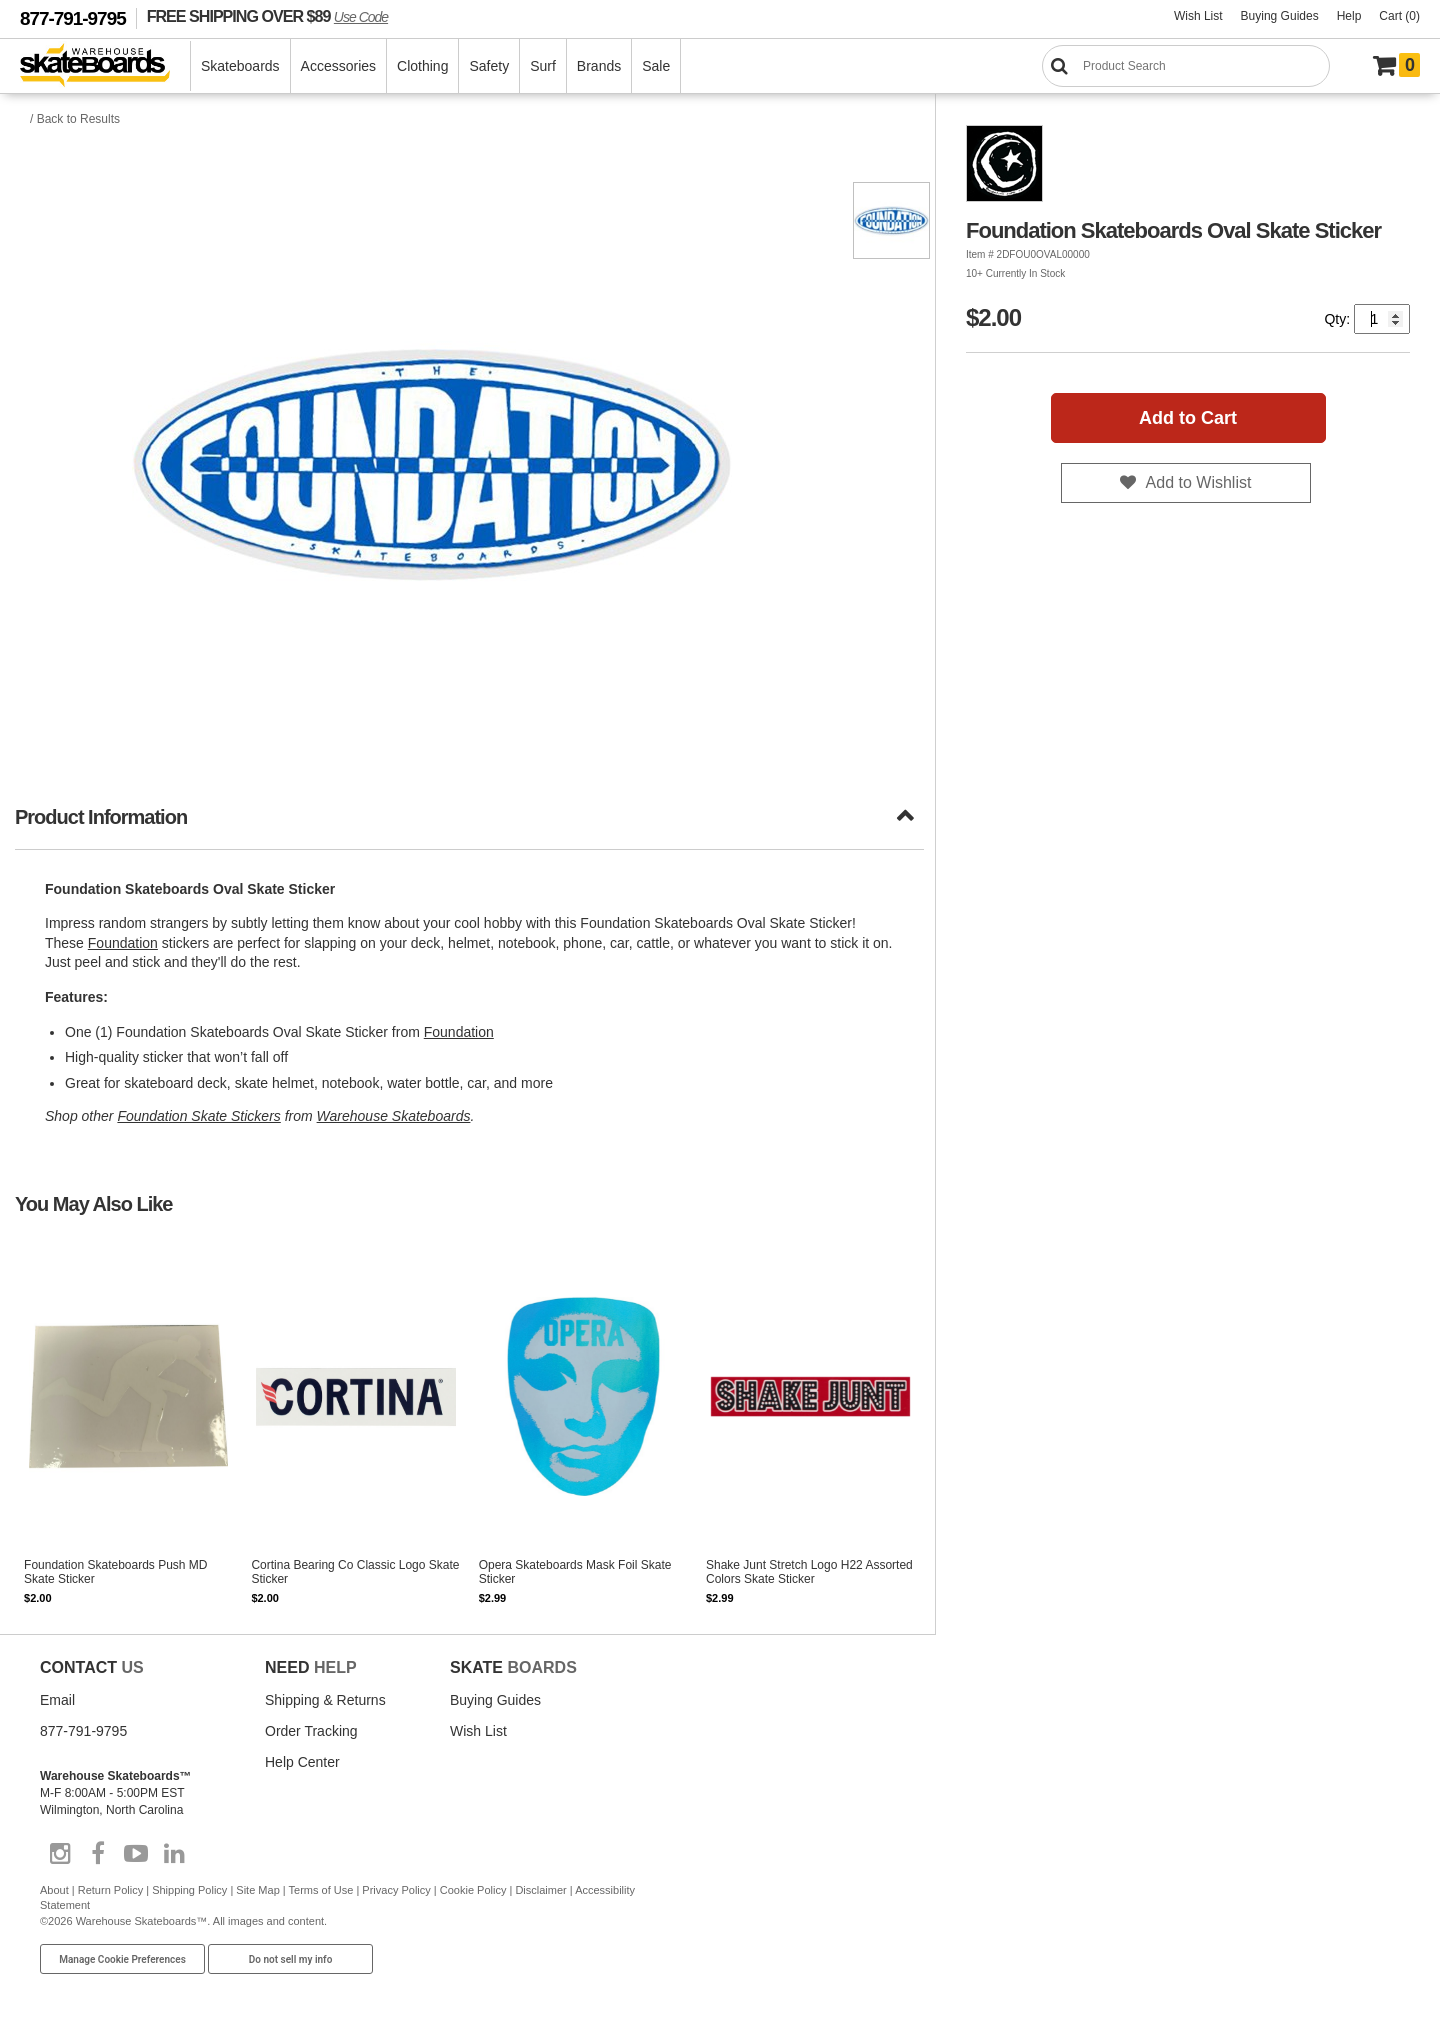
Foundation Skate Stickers (198, 1116)
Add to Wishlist (1199, 482)
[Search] (1186, 66)
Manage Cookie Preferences (122, 1959)
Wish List (1198, 16)
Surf (543, 66)
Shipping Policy (189, 1890)
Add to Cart (1188, 418)
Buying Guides (1280, 16)
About (54, 1890)
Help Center (302, 1762)
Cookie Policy (473, 1890)
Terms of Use (321, 1890)
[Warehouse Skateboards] (105, 66)
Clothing (422, 66)
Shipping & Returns (325, 1700)
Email (57, 1700)
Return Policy (110, 1890)
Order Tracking (311, 1731)
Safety (489, 66)
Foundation (123, 943)
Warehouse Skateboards (394, 1116)
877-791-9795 (73, 18)
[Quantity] (1382, 319)
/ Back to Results (75, 119)
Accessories (338, 66)
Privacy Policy (396, 1890)
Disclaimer (540, 1890)
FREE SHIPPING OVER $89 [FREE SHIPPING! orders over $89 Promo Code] (267, 16)
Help (1349, 16)
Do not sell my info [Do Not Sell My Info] (291, 1959)
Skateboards (240, 66)
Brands (599, 66)
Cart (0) (1399, 16)
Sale (656, 66)
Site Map (257, 1890)
